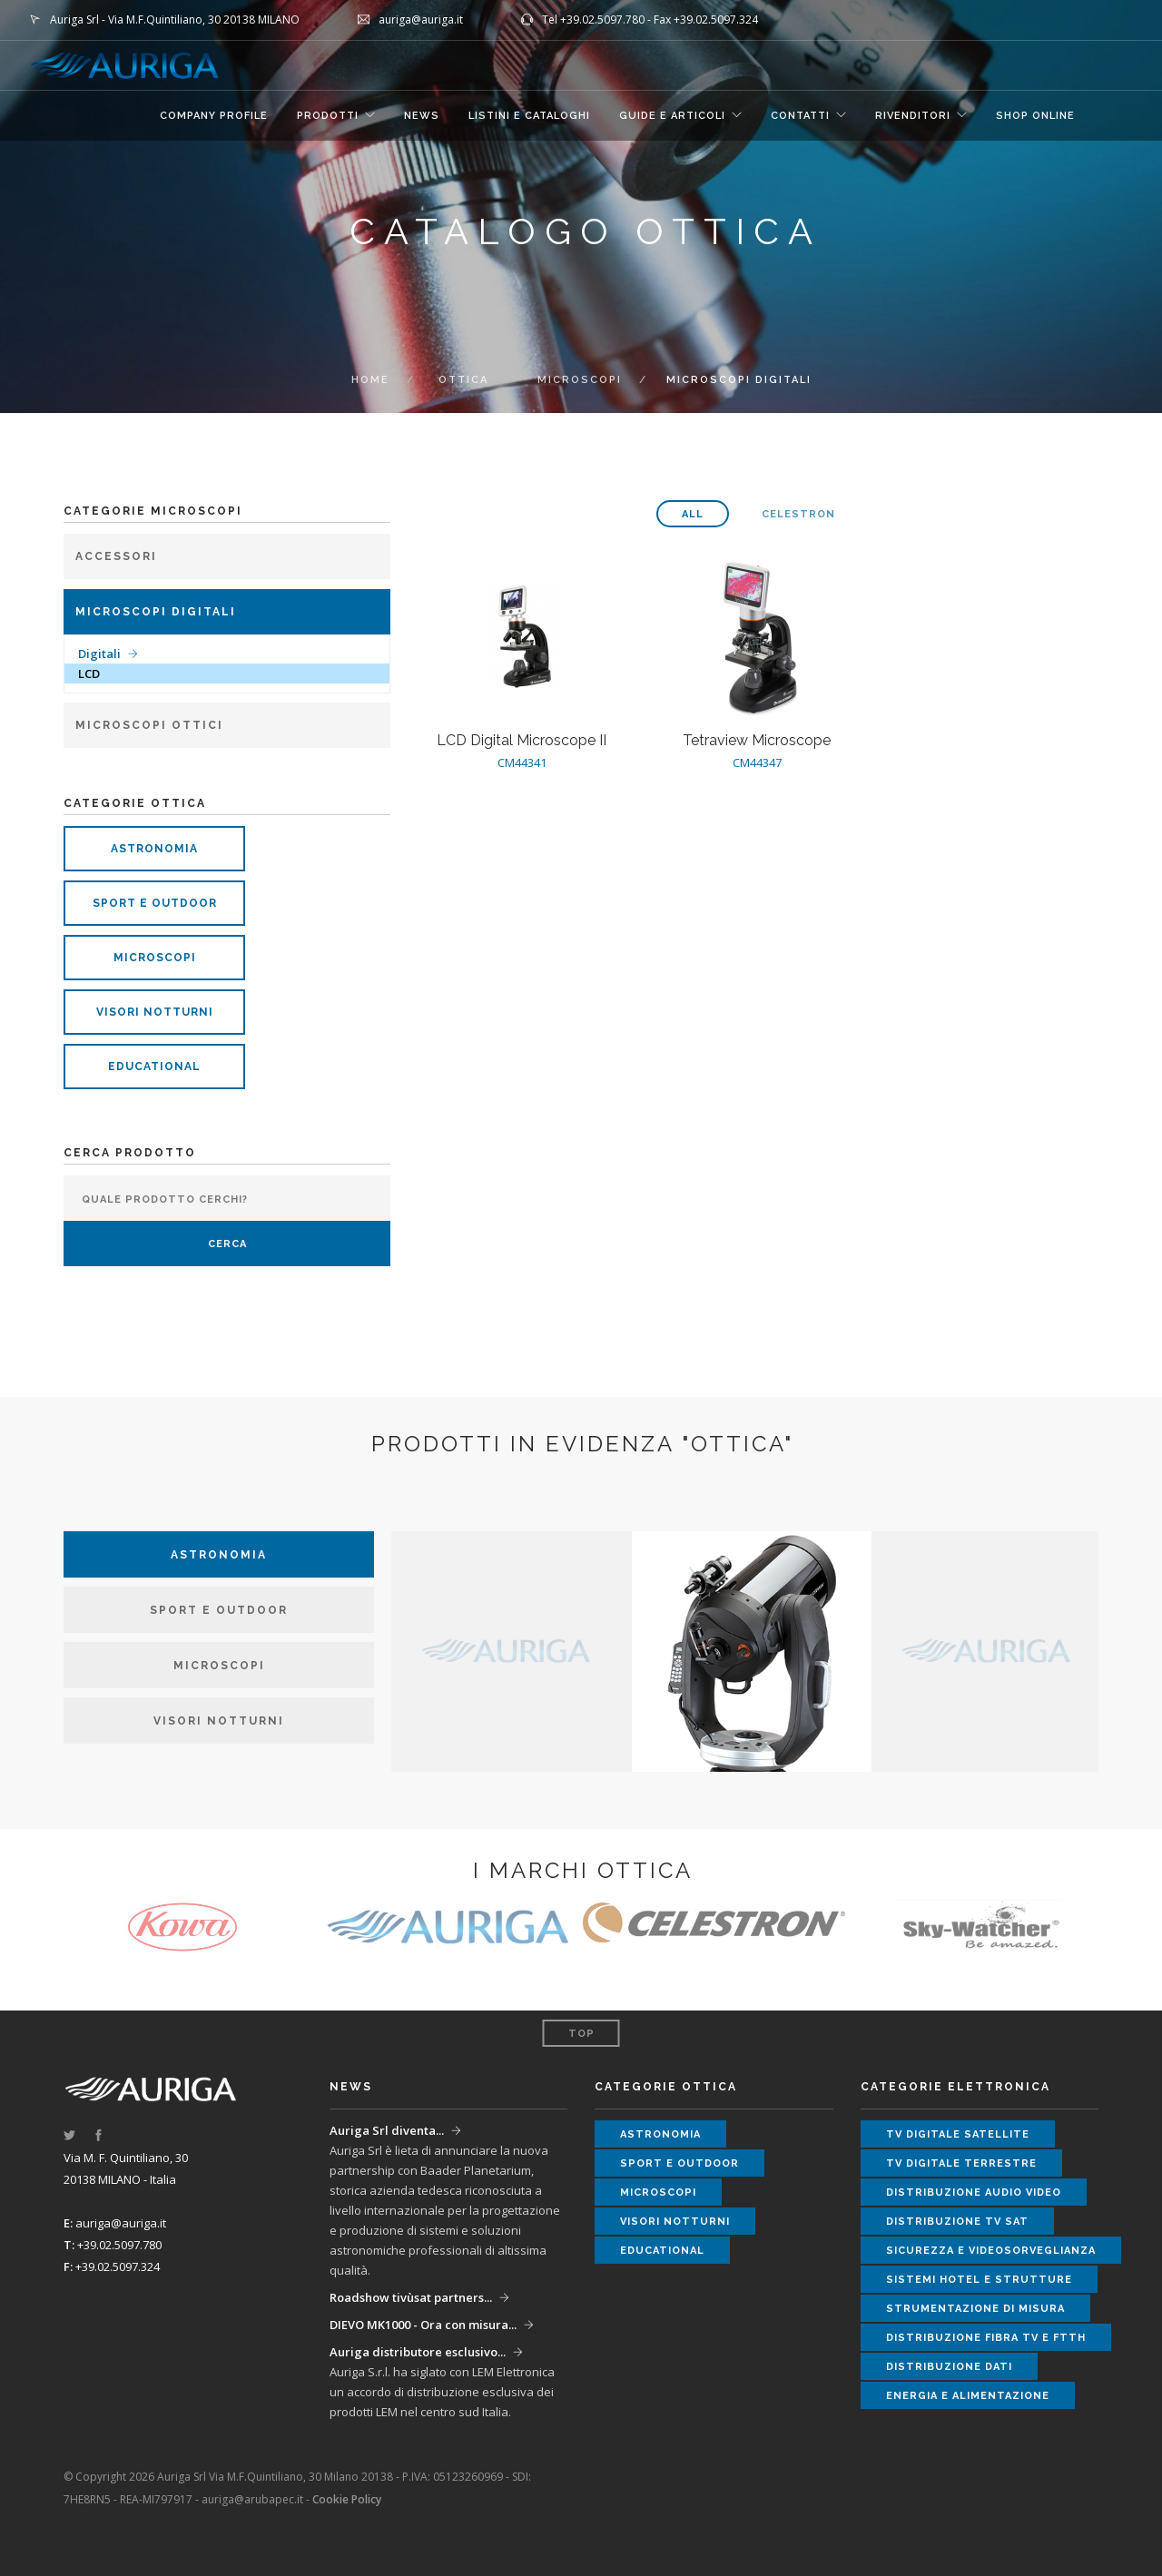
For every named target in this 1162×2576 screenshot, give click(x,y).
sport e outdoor (155, 903)
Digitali (99, 653)
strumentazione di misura (975, 2309)
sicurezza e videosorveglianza (991, 2250)
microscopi (579, 380)
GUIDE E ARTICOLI (672, 116)
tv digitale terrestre (961, 2163)
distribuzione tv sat (957, 2221)
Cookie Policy (346, 2499)
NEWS (421, 116)
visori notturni (154, 1012)
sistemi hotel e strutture (979, 2280)
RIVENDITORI (912, 116)
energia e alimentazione (967, 2396)
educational (154, 1066)
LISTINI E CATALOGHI (529, 116)
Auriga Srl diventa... (387, 2130)
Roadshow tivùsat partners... (411, 2297)
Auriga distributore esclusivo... (418, 2352)
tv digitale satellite (957, 2134)
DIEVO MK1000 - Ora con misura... (423, 2324)
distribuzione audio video (973, 2192)
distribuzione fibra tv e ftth (986, 2338)
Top (581, 2034)
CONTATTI (800, 116)
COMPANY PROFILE (214, 116)
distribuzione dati (949, 2367)
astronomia (154, 848)
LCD (89, 673)
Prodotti (328, 116)
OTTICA (463, 380)
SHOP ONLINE (1035, 116)
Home (370, 380)
